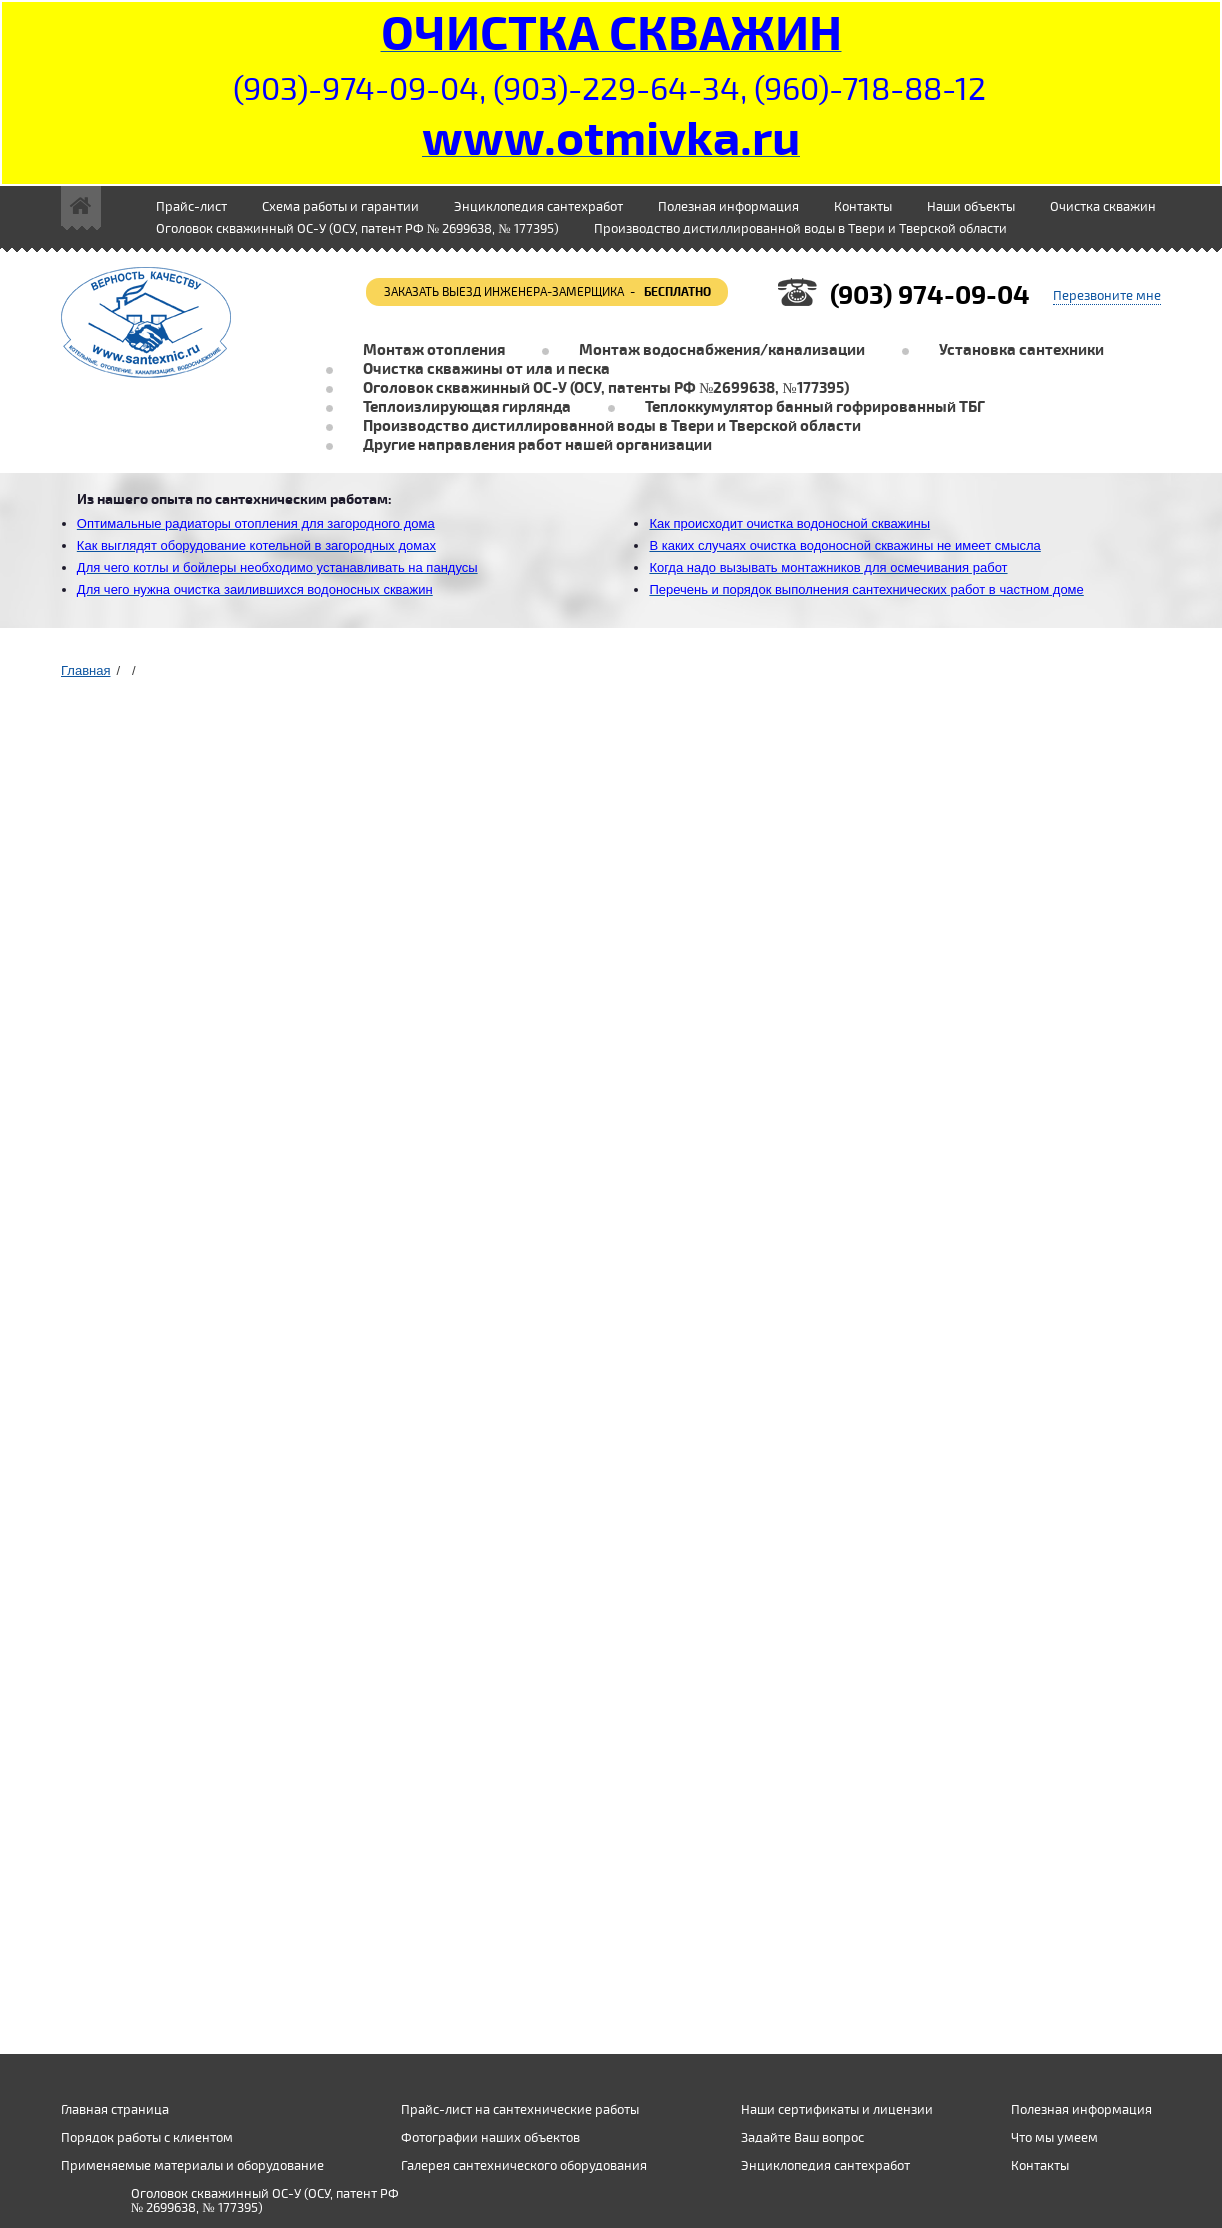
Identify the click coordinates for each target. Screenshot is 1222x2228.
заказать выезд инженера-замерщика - (547, 292)
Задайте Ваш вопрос (802, 2138)
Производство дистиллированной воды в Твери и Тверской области (800, 229)
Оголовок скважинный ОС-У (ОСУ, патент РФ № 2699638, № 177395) (357, 229)
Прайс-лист (191, 207)
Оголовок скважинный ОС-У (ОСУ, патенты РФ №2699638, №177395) (606, 388)
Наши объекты (971, 207)
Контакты (863, 207)
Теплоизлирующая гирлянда (467, 407)
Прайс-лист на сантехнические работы (520, 2110)
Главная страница (115, 2110)
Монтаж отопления (434, 350)
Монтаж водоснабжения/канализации (722, 350)
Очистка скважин (1103, 207)
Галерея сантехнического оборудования (524, 2166)
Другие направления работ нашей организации (537, 445)
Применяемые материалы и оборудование (192, 2166)
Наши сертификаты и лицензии (837, 2110)
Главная (85, 670)
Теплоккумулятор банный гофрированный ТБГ (815, 407)
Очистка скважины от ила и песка (486, 369)
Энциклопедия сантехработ (538, 207)
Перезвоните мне (1107, 296)
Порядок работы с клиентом (147, 2138)
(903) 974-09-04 (930, 295)
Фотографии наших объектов (490, 2138)
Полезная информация (728, 207)
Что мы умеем (1054, 2138)
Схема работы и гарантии (340, 207)
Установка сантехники (1021, 350)
